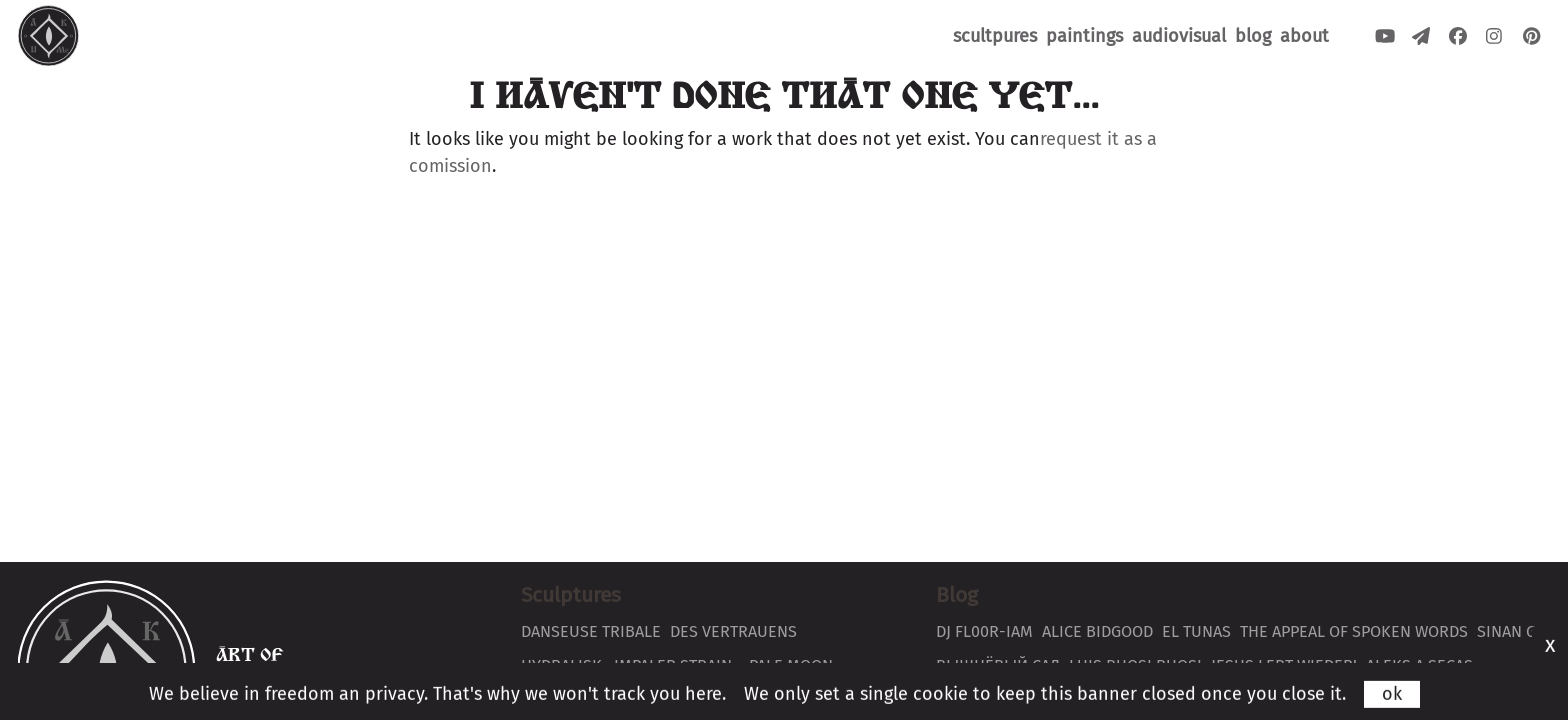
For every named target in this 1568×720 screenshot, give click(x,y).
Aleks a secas (1419, 665)
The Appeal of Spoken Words (1354, 631)
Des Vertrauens (733, 631)
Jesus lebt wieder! (1284, 665)
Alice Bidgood (1097, 631)
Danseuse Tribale (591, 631)
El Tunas (1196, 631)
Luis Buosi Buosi (1135, 665)
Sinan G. (1508, 631)
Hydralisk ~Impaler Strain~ (630, 665)
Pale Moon (791, 665)
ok (1392, 706)
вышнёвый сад (998, 665)
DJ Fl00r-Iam (984, 631)
